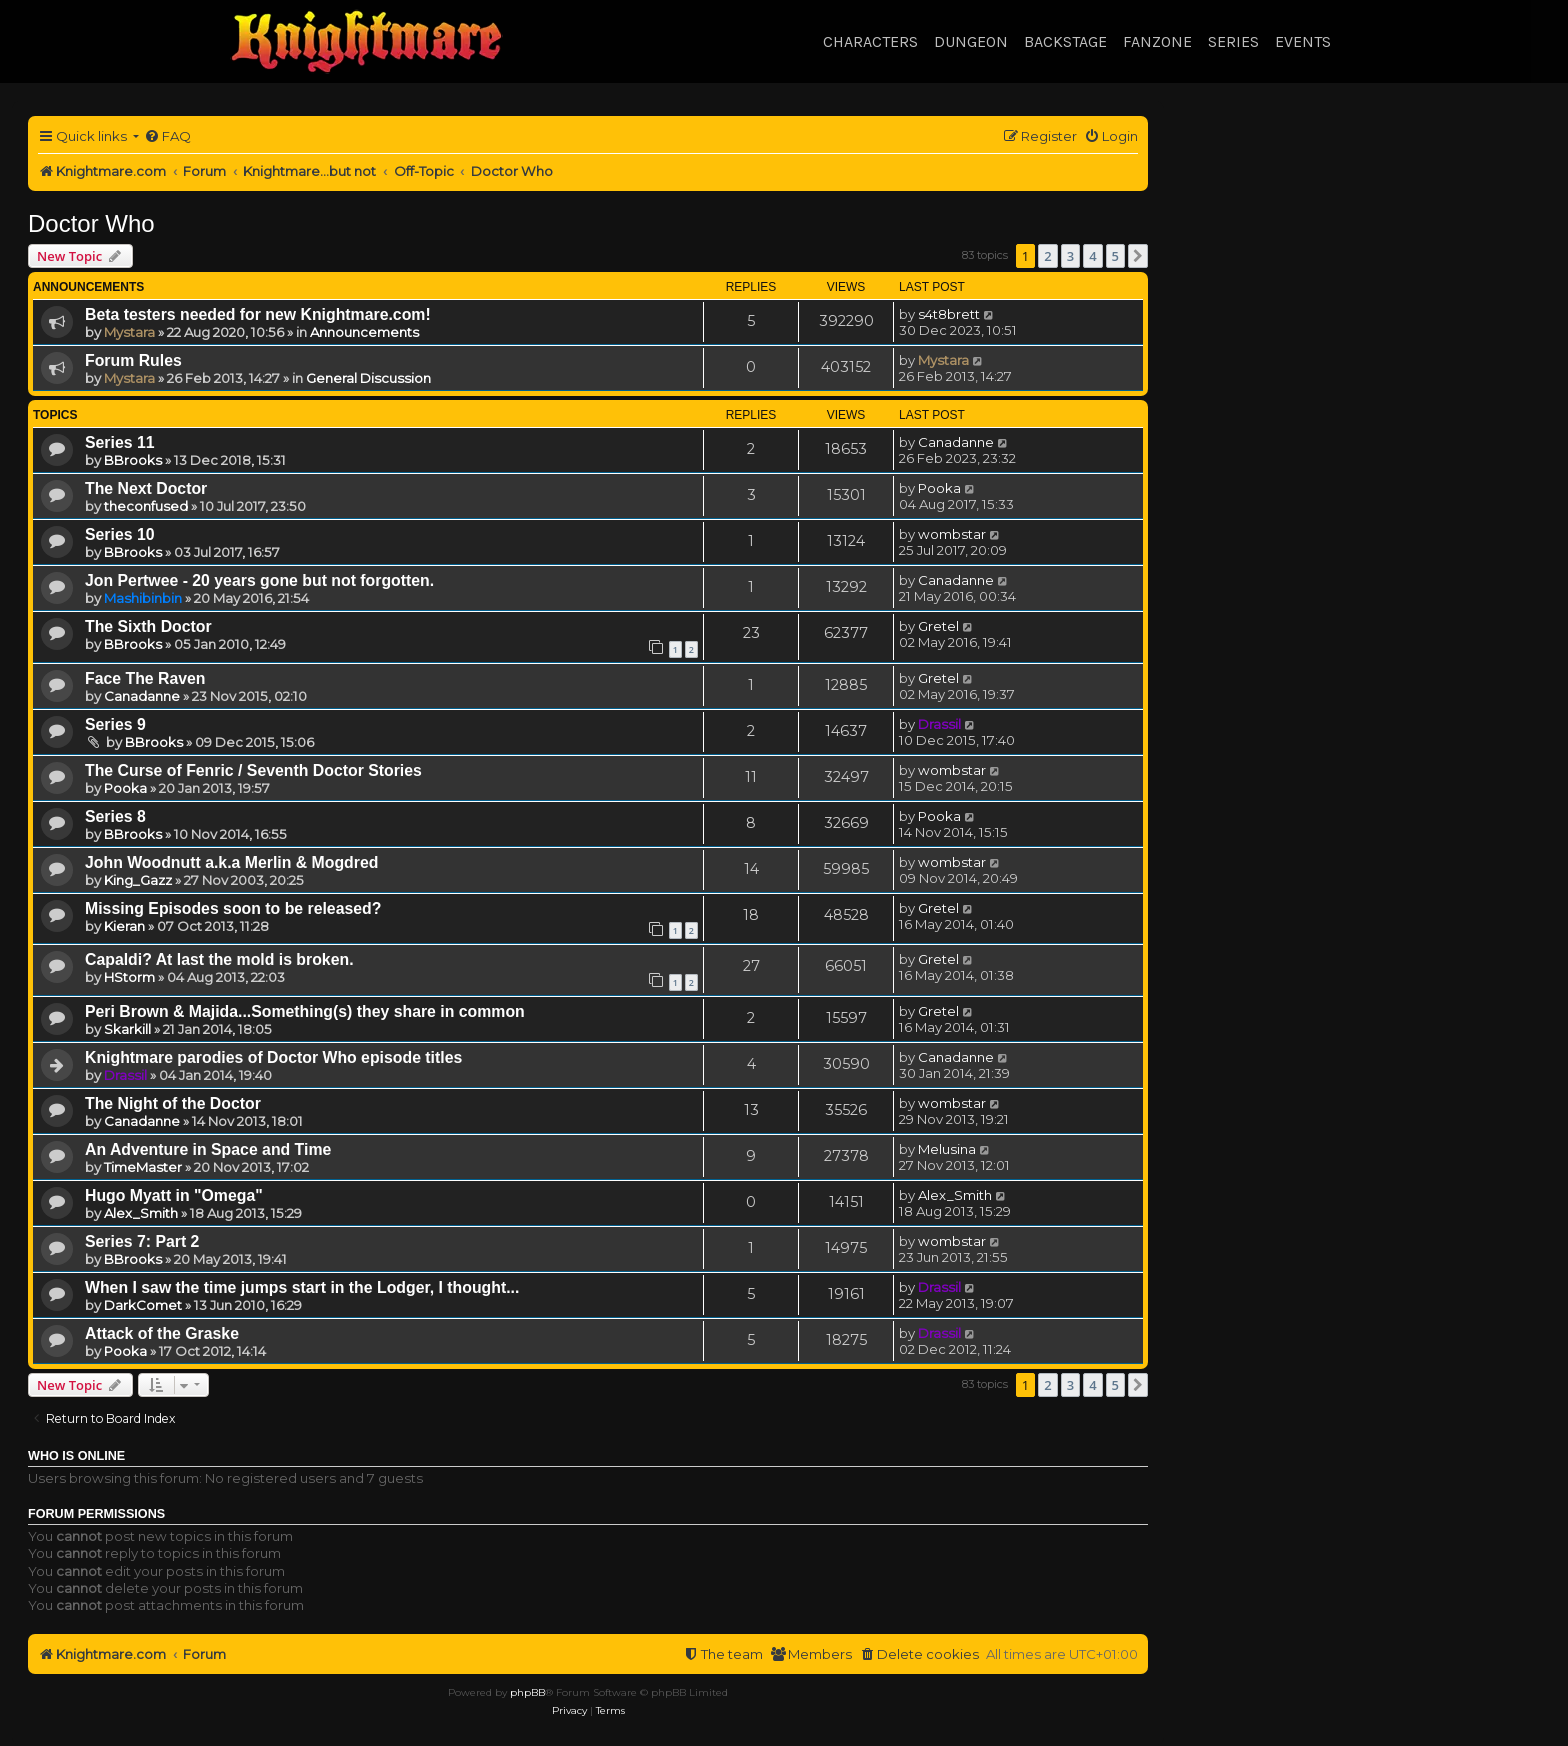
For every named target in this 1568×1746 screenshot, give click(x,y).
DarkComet (143, 1305)
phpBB (527, 1692)
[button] (1138, 256)
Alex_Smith (141, 1213)
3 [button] (1070, 256)
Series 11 (120, 442)
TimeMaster (143, 1167)
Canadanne (956, 442)
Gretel (938, 626)
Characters (870, 41)
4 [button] (1092, 256)
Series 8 (115, 816)
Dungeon (971, 41)
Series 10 (120, 534)
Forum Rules (133, 360)
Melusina (947, 1149)
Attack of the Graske (162, 1333)
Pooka (939, 488)
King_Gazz (138, 880)
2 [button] (1047, 256)
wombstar (952, 534)
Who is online (76, 1456)
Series (1233, 41)
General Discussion (368, 378)
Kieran (124, 926)
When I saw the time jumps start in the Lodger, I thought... (302, 1287)
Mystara (129, 332)
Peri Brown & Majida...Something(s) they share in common (305, 1011)
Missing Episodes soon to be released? (233, 908)
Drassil (939, 724)
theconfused (146, 506)
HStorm (129, 977)
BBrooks (133, 460)
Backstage (1065, 41)
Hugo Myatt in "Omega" (174, 1195)
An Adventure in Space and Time (208, 1149)
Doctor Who (91, 223)
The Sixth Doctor (148, 626)
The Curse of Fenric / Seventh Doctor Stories (253, 770)
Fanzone (1157, 41)
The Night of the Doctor (173, 1103)
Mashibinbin (143, 598)
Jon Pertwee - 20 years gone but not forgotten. (259, 580)
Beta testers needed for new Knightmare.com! (258, 314)
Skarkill (127, 1029)
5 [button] (1115, 256)
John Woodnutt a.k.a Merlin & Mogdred (231, 862)
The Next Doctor (146, 488)
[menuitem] (167, 136)
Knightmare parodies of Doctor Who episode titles (273, 1057)
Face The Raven (145, 678)
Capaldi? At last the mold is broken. (219, 959)
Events (1303, 41)
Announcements (364, 332)
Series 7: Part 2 (142, 1241)
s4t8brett (949, 314)
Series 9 (115, 724)
